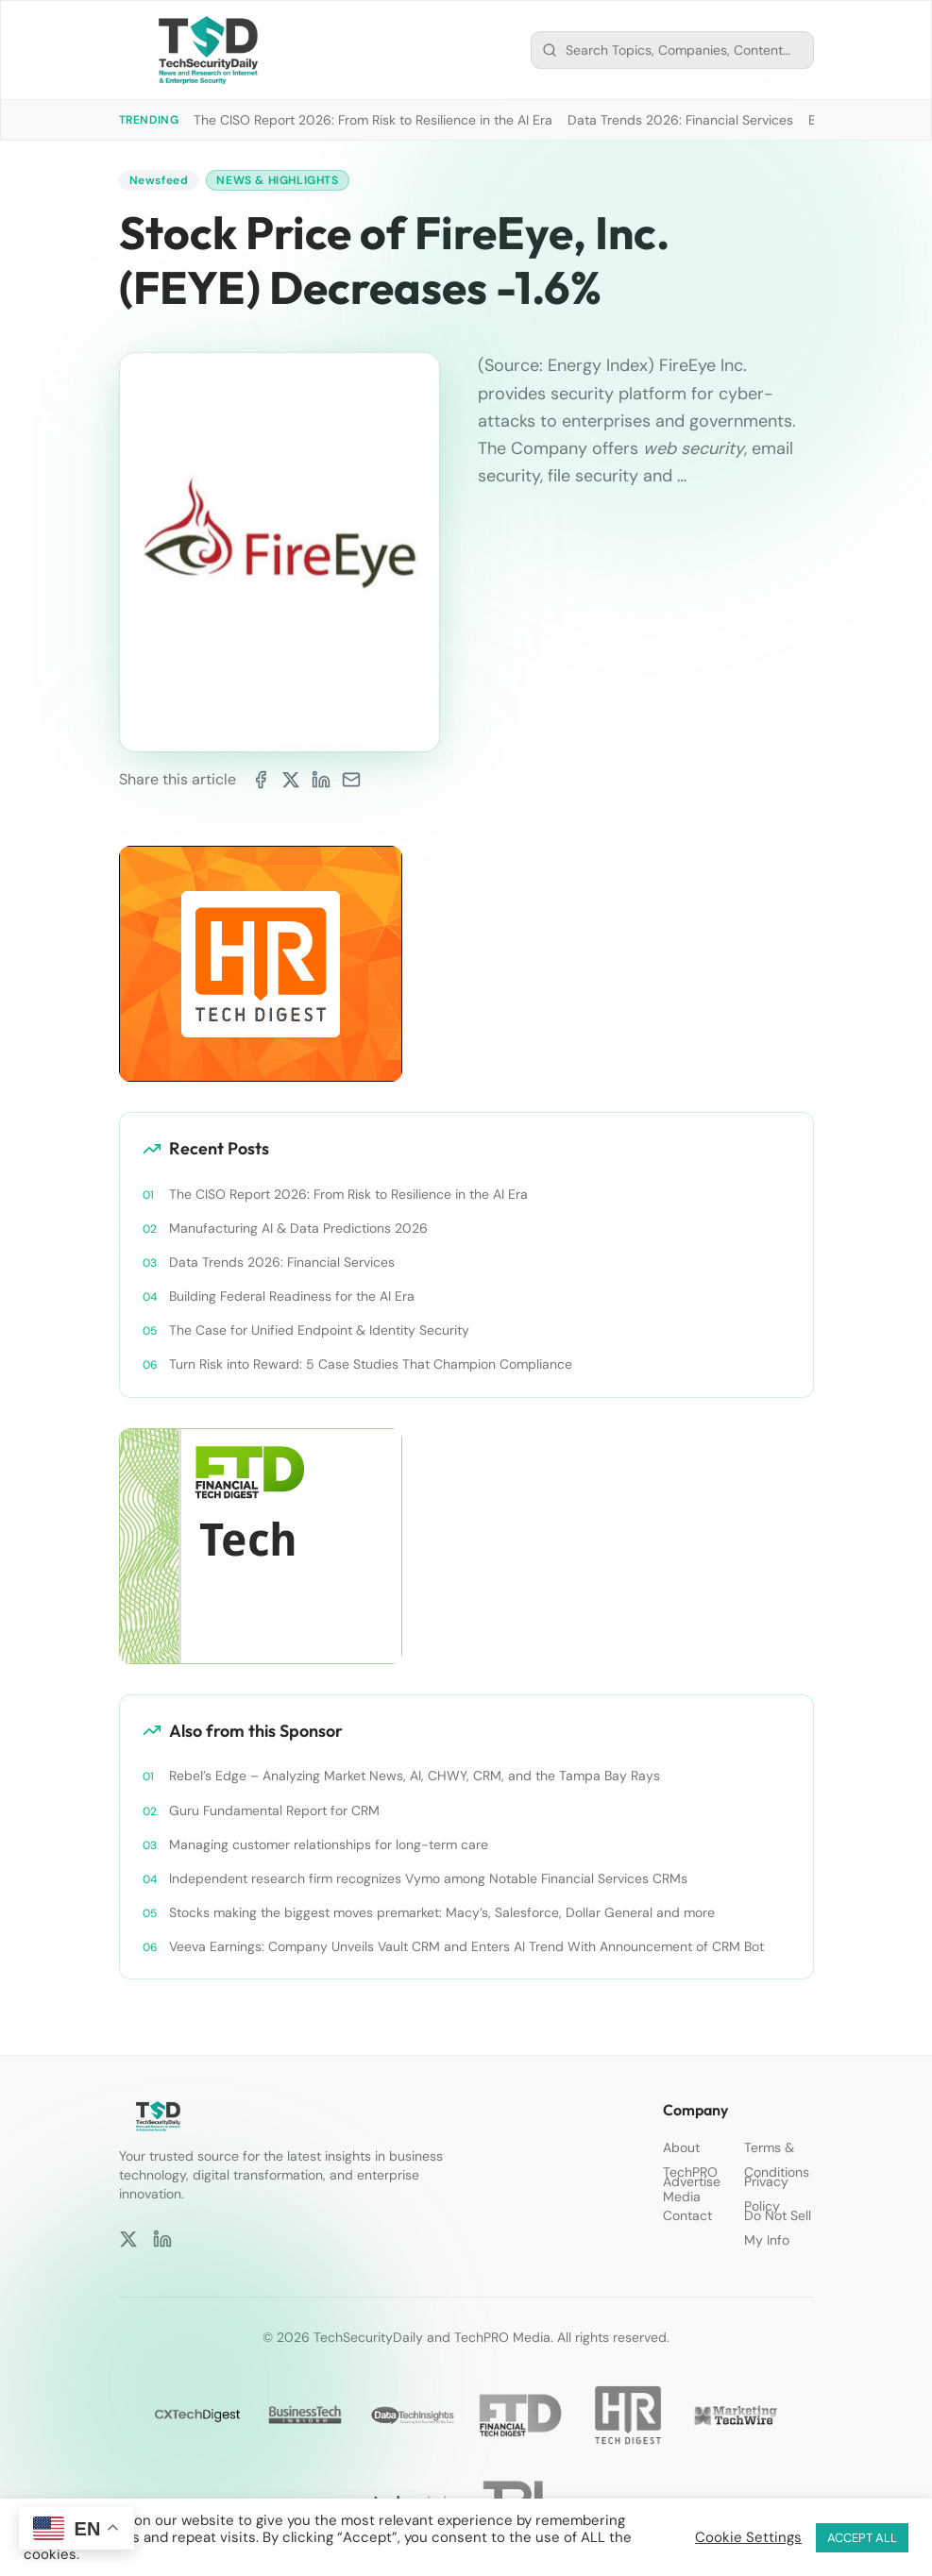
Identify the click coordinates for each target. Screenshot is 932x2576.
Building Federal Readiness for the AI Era (292, 1296)
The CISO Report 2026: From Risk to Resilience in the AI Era (373, 119)
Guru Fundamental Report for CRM (274, 1810)
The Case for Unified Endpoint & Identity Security (319, 1330)
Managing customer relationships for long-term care (328, 1844)
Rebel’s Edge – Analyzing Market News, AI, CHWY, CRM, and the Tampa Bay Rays (414, 1775)
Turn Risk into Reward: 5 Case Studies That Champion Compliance (370, 1363)
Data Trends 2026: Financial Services (680, 119)
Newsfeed (159, 180)
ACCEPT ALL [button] (862, 2538)
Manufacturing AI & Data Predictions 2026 (298, 1228)
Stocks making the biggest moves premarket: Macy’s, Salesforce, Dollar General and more (442, 1912)
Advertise (691, 2181)
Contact (687, 2215)
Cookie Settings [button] (748, 2537)
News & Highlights (277, 180)
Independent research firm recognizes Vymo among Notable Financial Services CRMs (428, 1878)
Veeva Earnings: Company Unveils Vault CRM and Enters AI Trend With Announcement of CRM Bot (466, 1946)
